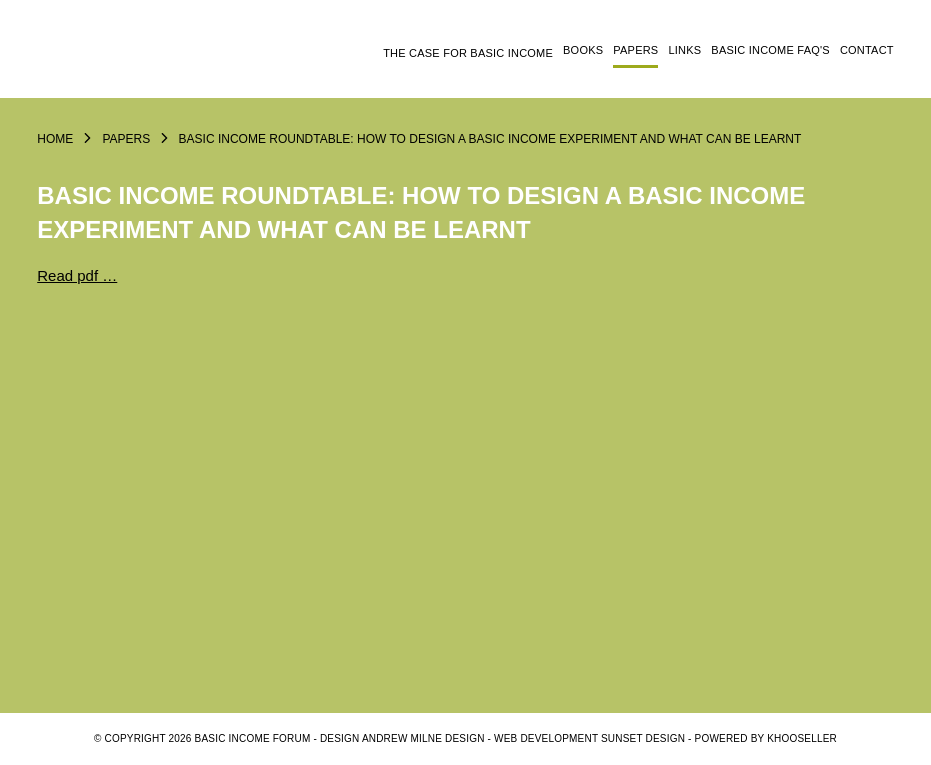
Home (55, 139)
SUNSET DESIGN (643, 738)
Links (684, 50)
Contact (867, 50)
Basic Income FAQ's (770, 50)
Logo (142, 57)
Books (583, 50)
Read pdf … (77, 275)
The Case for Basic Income (468, 53)
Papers (635, 50)
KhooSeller (802, 738)
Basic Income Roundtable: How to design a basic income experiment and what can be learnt (490, 139)
